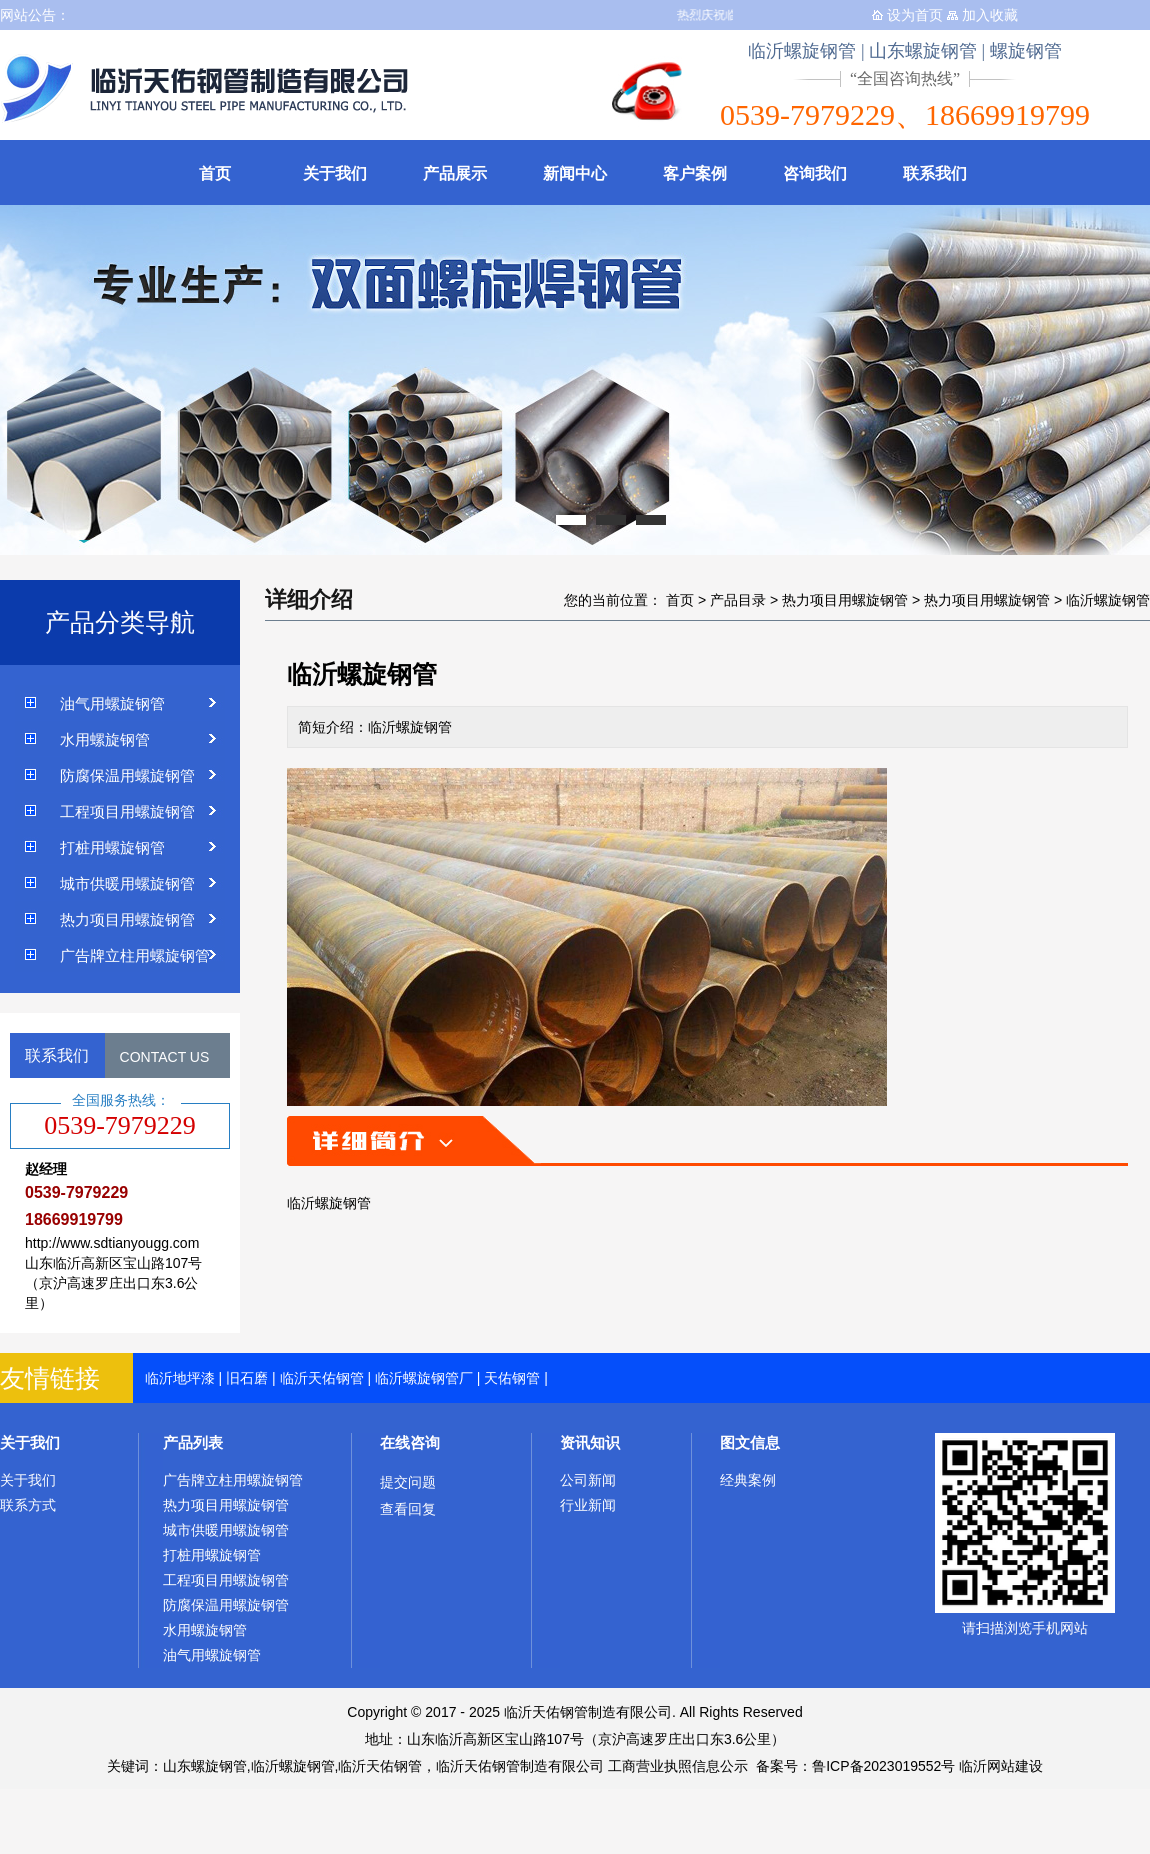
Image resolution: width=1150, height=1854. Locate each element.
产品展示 (455, 173)
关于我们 (335, 173)
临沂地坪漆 (180, 1378)
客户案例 (695, 173)
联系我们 (935, 173)
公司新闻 (588, 1480)
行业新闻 (588, 1505)
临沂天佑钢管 (322, 1378)
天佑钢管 (512, 1378)
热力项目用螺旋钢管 (127, 919)
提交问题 (408, 1482)
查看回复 (408, 1509)
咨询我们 (815, 173)
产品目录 (738, 600)
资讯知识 (590, 1442)
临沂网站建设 (1001, 1766)
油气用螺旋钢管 (112, 703)
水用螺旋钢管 (105, 739)
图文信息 (750, 1442)
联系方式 (28, 1505)
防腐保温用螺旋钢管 (127, 775)
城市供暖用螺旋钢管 (127, 883)
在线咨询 (410, 1442)
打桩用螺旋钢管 (112, 847)
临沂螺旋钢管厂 (424, 1378)
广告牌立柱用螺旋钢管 (135, 955)
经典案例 (748, 1480)
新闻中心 (575, 173)
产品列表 (193, 1442)
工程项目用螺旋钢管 (127, 811)
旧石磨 (247, 1378)
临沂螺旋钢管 (1108, 600)
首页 (215, 173)
